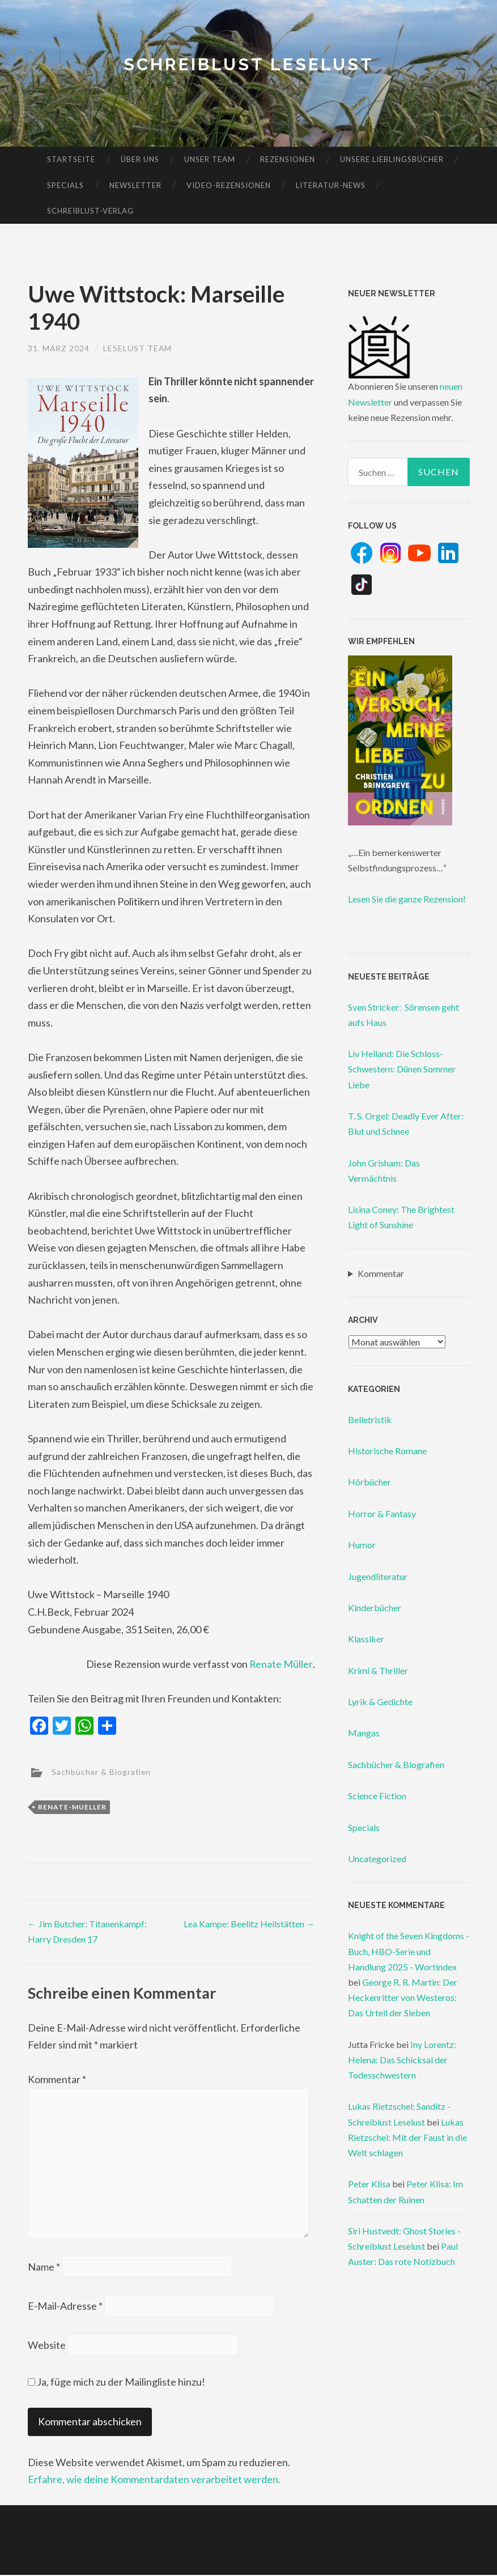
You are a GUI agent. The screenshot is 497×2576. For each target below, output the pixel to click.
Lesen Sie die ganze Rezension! (407, 898)
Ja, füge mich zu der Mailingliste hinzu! (116, 2383)
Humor (362, 1544)
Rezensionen (287, 159)
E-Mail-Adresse (65, 2307)
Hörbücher (369, 1481)
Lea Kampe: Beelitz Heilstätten (249, 1923)
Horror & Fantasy (382, 1513)
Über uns (140, 159)
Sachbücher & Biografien (102, 1771)
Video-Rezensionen (228, 185)
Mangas (364, 1732)
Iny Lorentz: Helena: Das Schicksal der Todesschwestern (402, 2059)
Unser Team (209, 159)
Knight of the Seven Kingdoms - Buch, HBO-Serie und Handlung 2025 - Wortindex (408, 1951)
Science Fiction (377, 1795)
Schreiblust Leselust (248, 64)
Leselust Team (138, 348)
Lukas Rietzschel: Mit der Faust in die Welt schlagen (407, 2137)
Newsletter (135, 185)
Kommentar (57, 2079)
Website (47, 2346)
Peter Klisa (369, 2183)
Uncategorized (377, 1858)
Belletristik (370, 1419)
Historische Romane (387, 1450)
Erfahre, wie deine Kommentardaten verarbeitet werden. (154, 2481)
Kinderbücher (374, 1607)
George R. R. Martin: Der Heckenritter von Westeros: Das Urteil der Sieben (402, 1997)
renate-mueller (72, 1807)
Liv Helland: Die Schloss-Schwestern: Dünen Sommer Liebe (402, 1068)
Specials (65, 185)
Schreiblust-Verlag (90, 210)
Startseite (71, 159)
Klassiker (366, 1638)
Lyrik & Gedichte (380, 1701)
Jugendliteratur (377, 1576)
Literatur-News (331, 185)
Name (44, 2268)
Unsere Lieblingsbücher (392, 159)
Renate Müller (281, 1664)
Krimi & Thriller (378, 1670)
